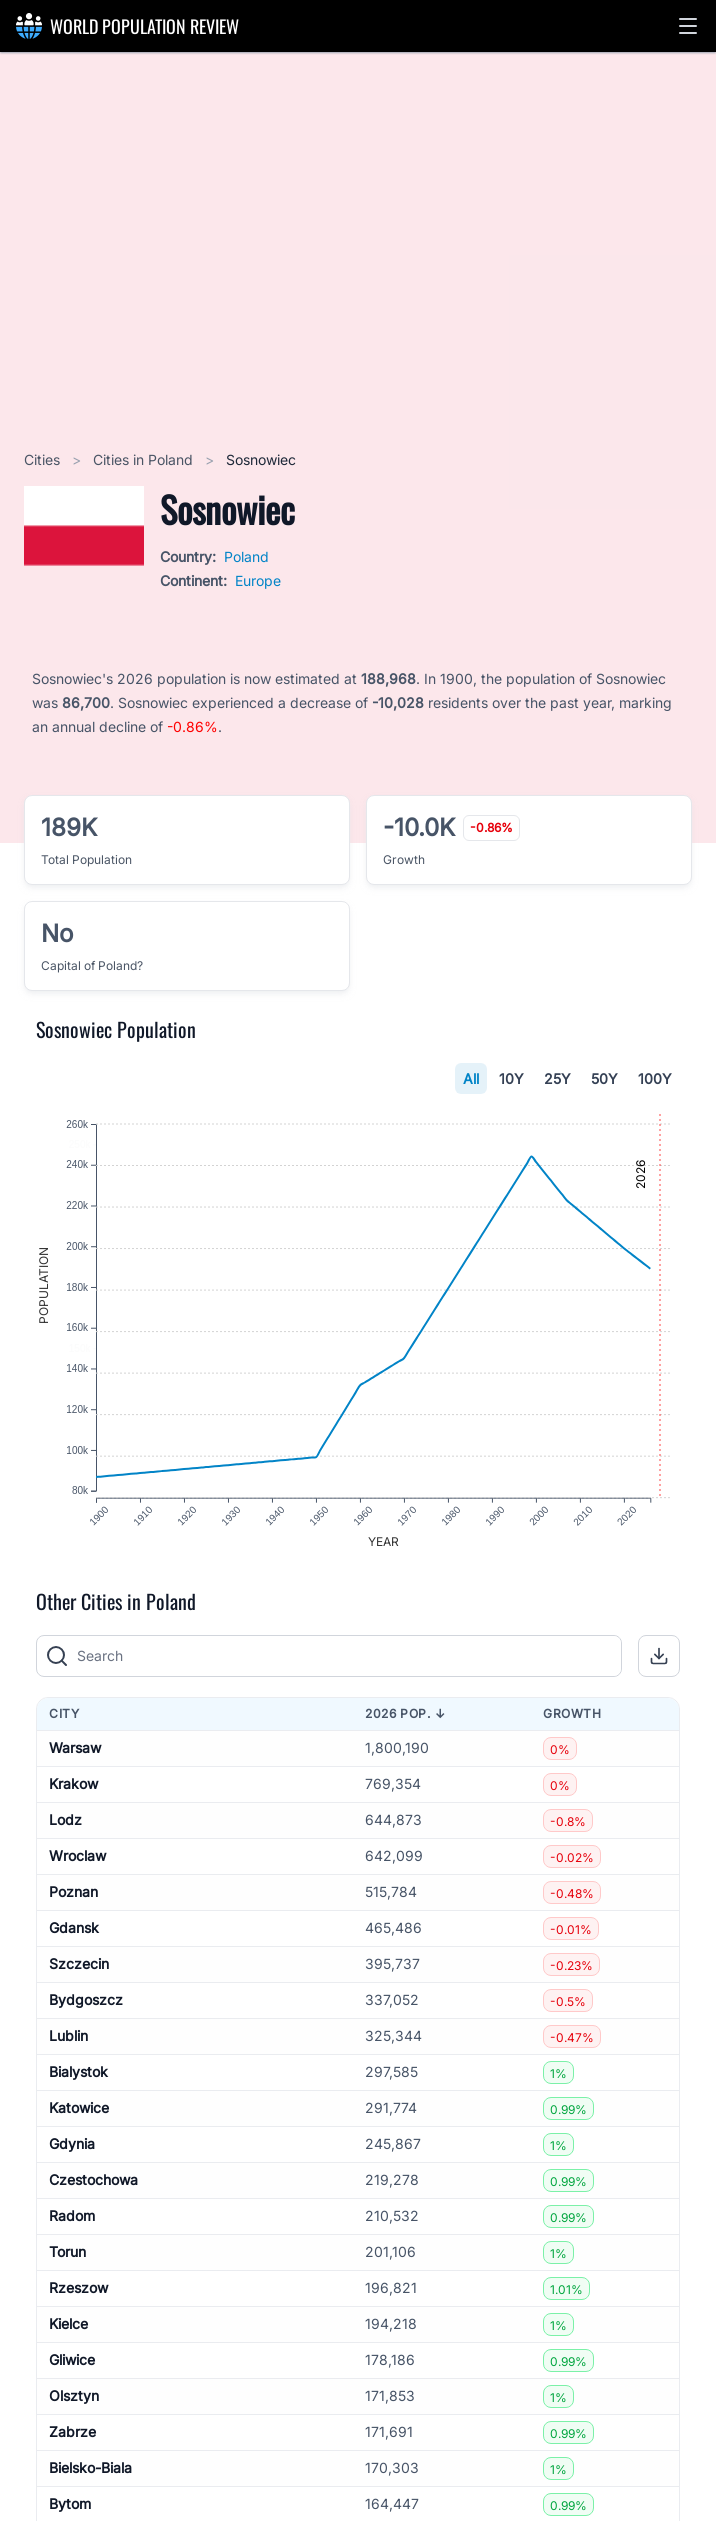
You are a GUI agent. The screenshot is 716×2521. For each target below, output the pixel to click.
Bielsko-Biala (90, 2474)
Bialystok (78, 2078)
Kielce (68, 2330)
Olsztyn (74, 2402)
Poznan (73, 1898)
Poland (246, 556)
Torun (67, 2258)
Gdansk (74, 1934)
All (471, 1078)
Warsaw (75, 1754)
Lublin (68, 2042)
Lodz (65, 1826)
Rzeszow (78, 2294)
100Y (655, 1078)
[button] (688, 26)
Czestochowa (93, 2186)
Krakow (73, 1790)
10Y (511, 1078)
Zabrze (72, 2438)
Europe (258, 580)
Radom (72, 2222)
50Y (604, 1078)
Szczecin (79, 1970)
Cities (44, 459)
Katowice (79, 2114)
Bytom (70, 2510)
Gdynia (72, 2150)
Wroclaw (77, 1862)
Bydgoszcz (86, 2006)
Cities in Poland (145, 459)
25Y (557, 1078)
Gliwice (72, 2366)
